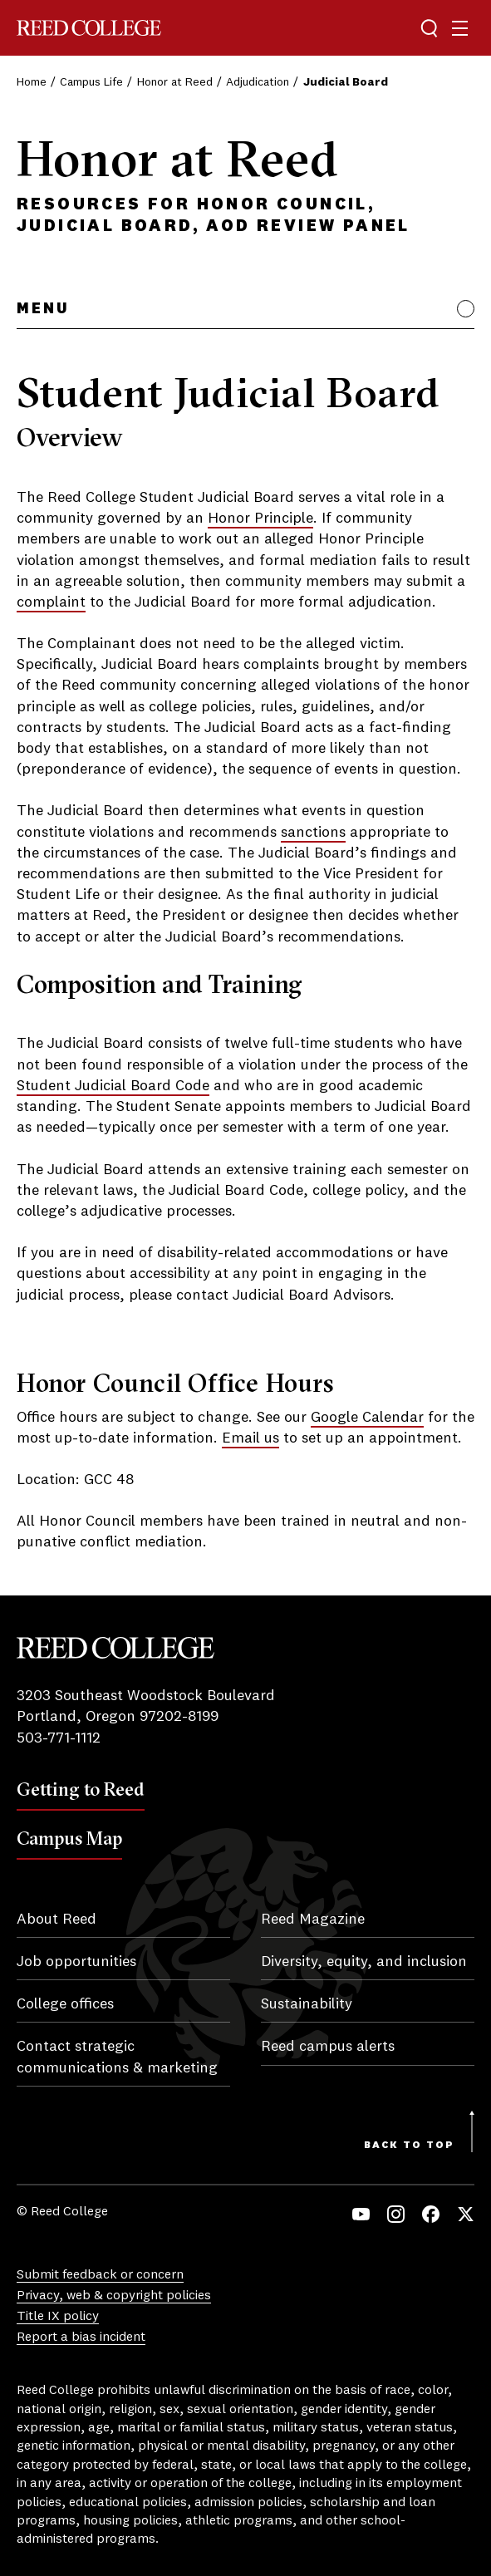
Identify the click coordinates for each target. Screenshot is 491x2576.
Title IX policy (58, 2316)
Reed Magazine (313, 1919)
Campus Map (69, 1838)
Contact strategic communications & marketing (117, 2057)
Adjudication (257, 82)
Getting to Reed (81, 1789)
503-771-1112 (59, 1738)
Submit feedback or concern (100, 2275)
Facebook (430, 2214)
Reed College (89, 28)
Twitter (465, 2214)
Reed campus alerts (328, 2046)
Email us (250, 1438)
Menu (43, 309)
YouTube (361, 2214)
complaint (51, 602)
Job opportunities (76, 1961)
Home (32, 82)
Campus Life (91, 82)
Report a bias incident (81, 2337)
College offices (65, 2004)
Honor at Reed (175, 82)
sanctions (313, 832)
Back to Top (409, 2146)
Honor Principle (260, 518)
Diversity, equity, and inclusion (364, 1961)
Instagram (396, 2214)
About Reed (56, 1919)
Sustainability (306, 2004)
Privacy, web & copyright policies (114, 2296)
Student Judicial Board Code (113, 1086)
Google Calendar (367, 1417)
